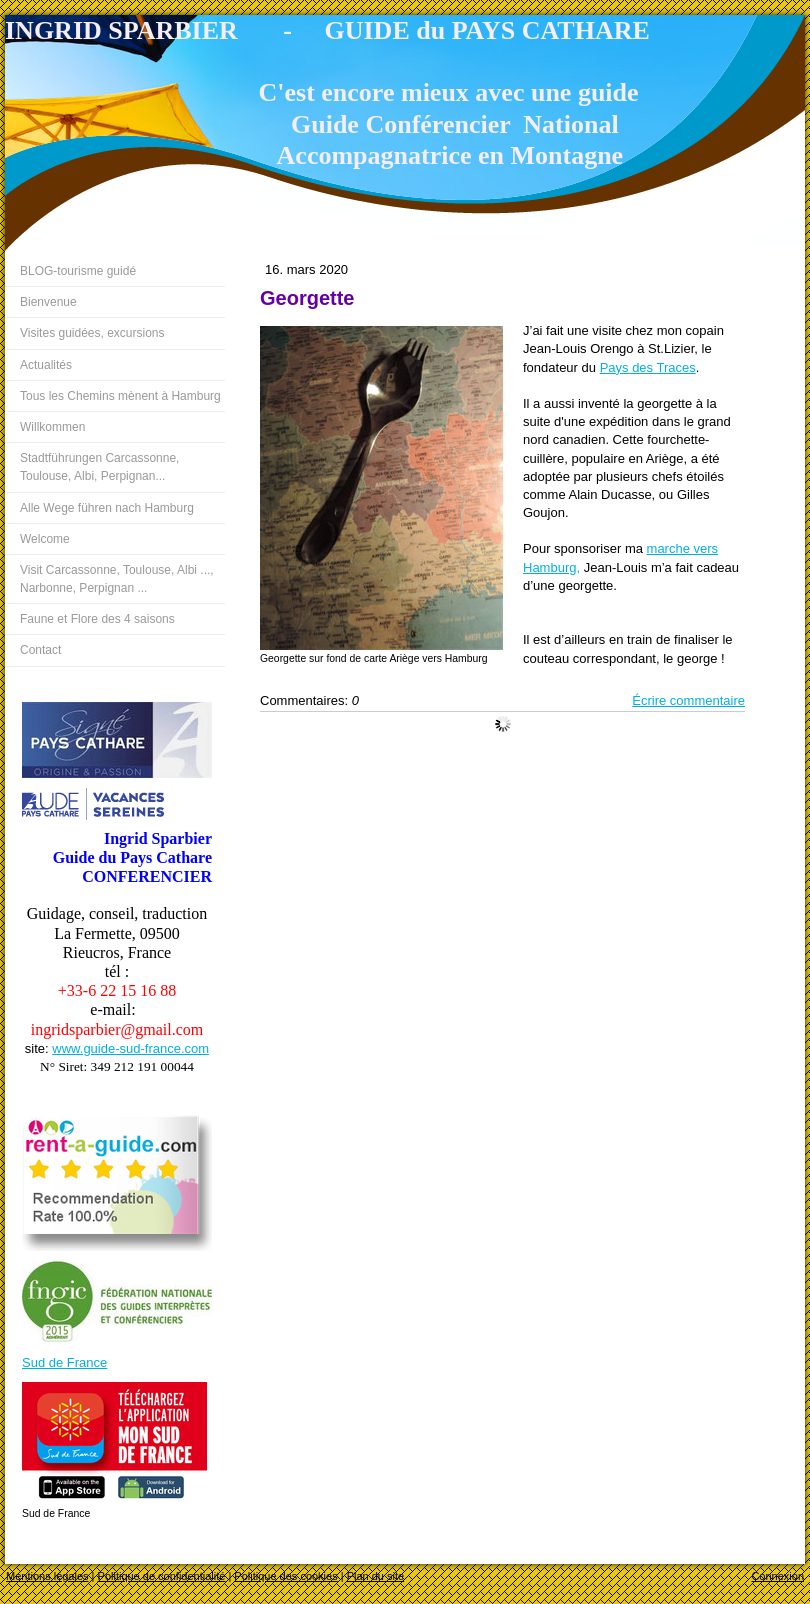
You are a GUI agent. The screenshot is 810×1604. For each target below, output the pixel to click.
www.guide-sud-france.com (130, 1048)
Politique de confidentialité (162, 1576)
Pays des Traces (648, 367)
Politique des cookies (285, 1576)
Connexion (777, 1576)
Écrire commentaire (688, 700)
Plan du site (375, 1576)
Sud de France (64, 1362)
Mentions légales (47, 1576)
